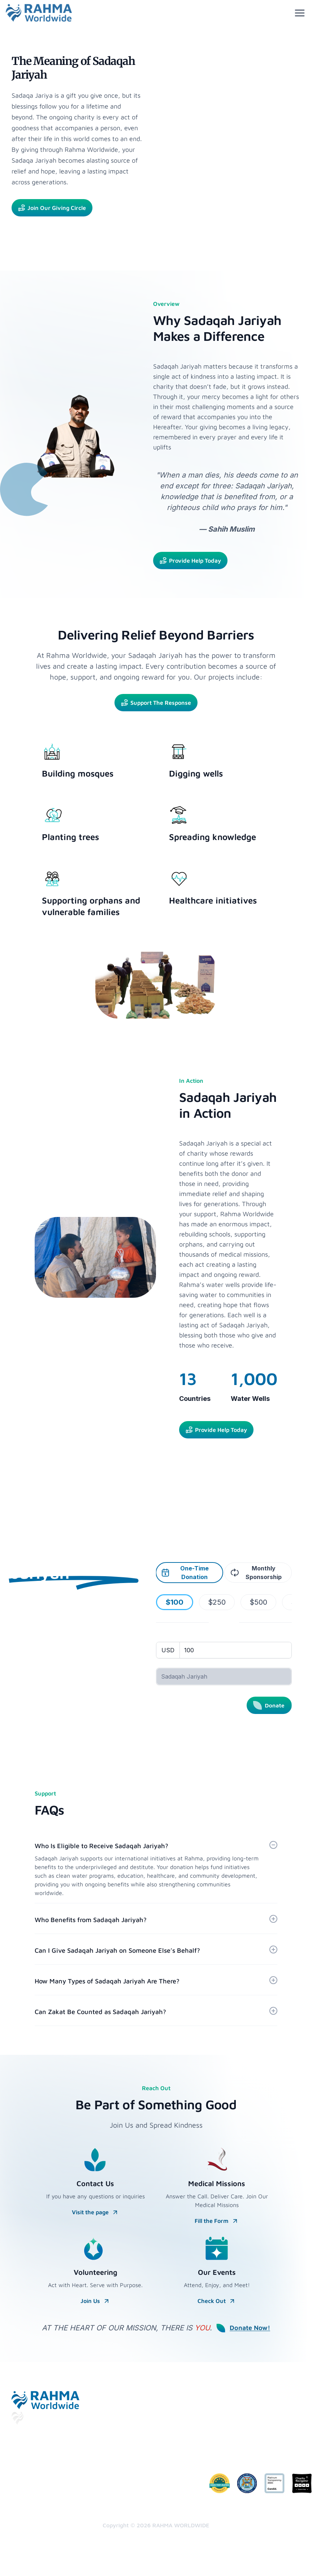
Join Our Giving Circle (52, 207)
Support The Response (156, 702)
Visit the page (95, 2212)
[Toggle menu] (300, 13)
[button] (156, 1869)
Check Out (217, 2301)
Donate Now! (243, 2328)
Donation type (172, 1664)
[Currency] (168, 1650)
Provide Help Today (190, 560)
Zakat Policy (154, 2496)
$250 (217, 1602)
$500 (258, 1602)
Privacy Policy (156, 2440)
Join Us (95, 2301)
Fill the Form (217, 2221)
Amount (165, 1638)
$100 (174, 1602)
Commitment (155, 2481)
